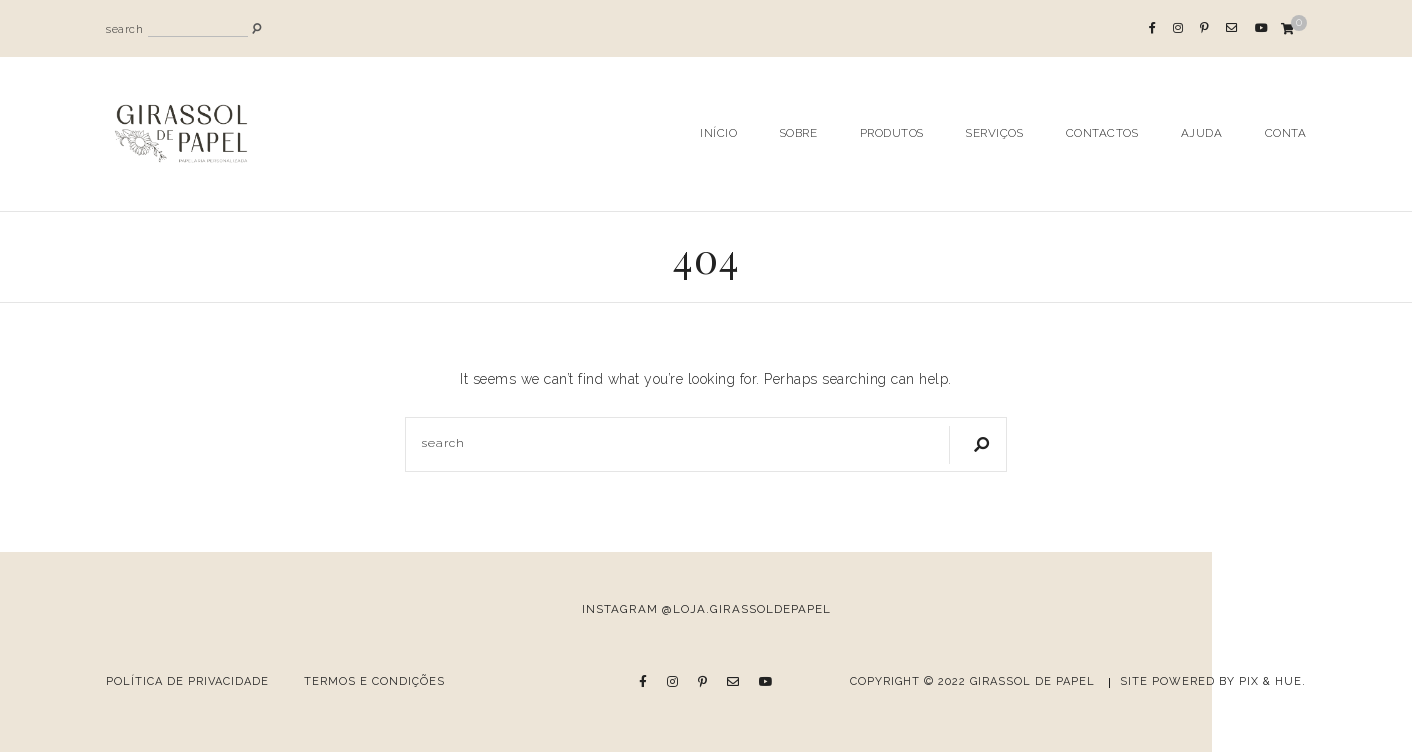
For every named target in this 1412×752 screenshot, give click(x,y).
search (124, 29)
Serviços (994, 133)
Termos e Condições (374, 681)
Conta (1286, 133)
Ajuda (1202, 133)
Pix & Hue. (1272, 681)
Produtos (892, 133)
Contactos (1102, 133)
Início (718, 133)
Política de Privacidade (187, 681)
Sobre (799, 133)
